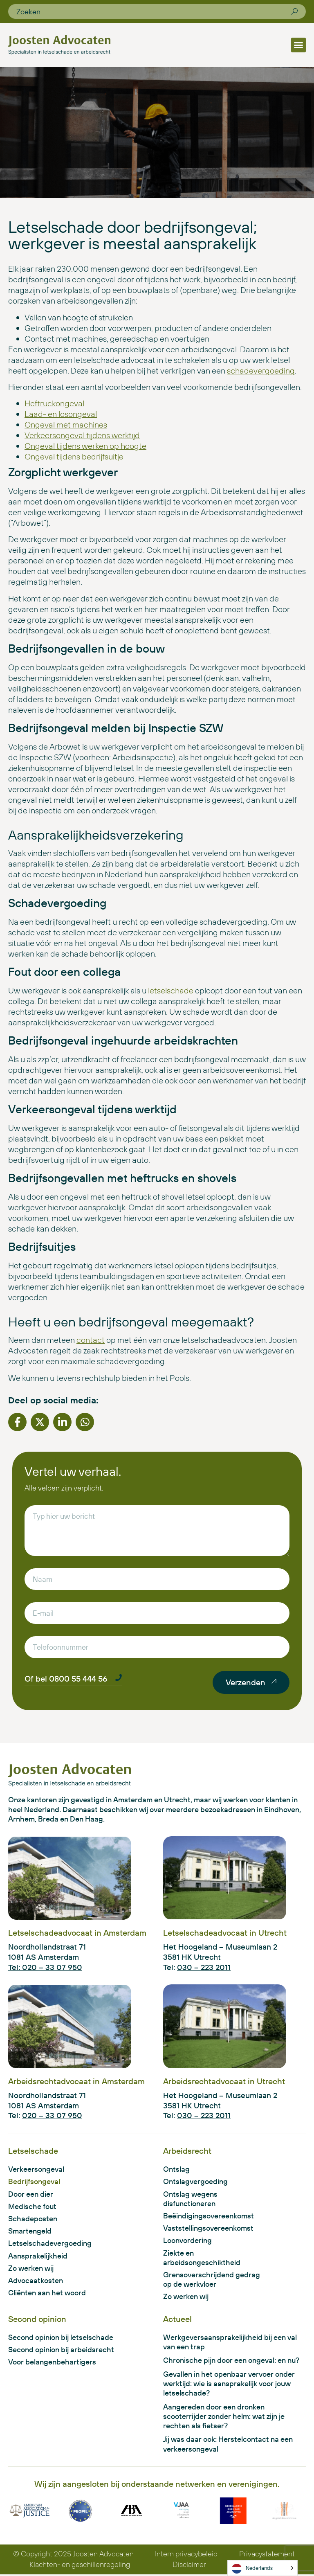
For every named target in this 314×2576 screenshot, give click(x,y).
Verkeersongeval (36, 2169)
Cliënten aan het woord (47, 2293)
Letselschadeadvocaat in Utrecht (225, 1932)
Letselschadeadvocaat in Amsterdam (77, 1932)
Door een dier (30, 2194)
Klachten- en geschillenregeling (79, 2566)
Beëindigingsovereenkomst (208, 2216)
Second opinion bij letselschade (60, 2338)
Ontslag (176, 2169)
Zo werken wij (31, 2268)
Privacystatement (267, 2555)
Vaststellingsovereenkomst (208, 2228)
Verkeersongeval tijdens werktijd (82, 435)
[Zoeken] (294, 11)
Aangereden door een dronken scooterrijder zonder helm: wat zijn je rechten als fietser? (224, 2417)
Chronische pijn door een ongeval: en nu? (231, 2361)
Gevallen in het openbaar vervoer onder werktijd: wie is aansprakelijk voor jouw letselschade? (229, 2384)
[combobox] (153, 11)
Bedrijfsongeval (34, 2181)
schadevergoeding (261, 370)
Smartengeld (30, 2231)
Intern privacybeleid (186, 2555)
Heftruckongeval (54, 403)
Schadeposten (32, 2219)
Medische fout (32, 2206)
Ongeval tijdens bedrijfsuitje (74, 456)
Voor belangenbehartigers (52, 2363)
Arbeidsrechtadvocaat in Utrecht (224, 2081)
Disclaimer (189, 2566)
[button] (298, 45)
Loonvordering (187, 2241)
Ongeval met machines (66, 424)
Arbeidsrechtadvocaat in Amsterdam (76, 2081)
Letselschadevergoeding (50, 2244)
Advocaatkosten (35, 2281)
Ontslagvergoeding (195, 2181)
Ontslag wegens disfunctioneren (190, 2198)
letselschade (170, 990)
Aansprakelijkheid (37, 2256)
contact (90, 1340)
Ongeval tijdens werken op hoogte (85, 446)
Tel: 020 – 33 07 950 (45, 1967)
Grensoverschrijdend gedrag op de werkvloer (211, 2280)
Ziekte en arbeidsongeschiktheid (201, 2258)
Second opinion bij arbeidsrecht (61, 2350)
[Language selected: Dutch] (262, 2568)
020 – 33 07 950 (52, 2115)
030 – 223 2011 (204, 1967)
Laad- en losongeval (61, 414)
